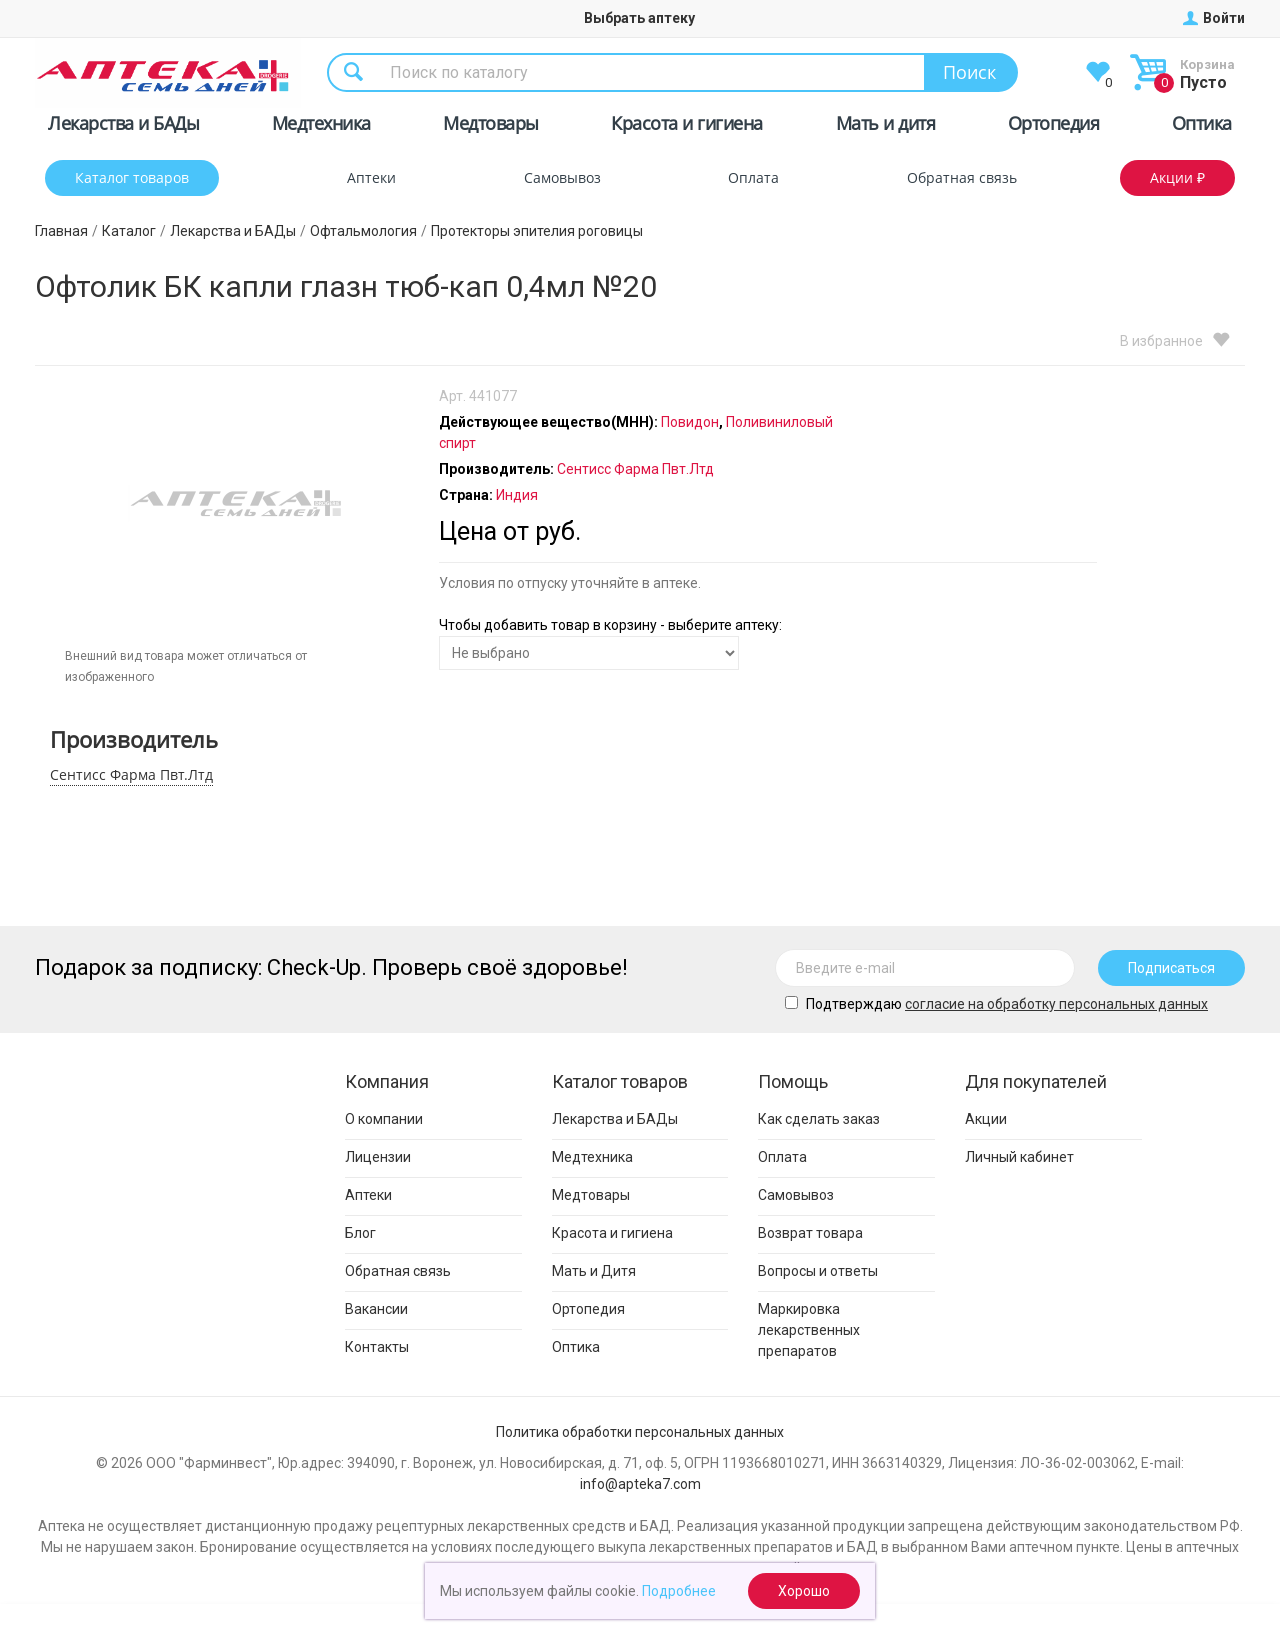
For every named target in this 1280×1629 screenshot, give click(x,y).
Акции (986, 1119)
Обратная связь (962, 177)
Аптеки (371, 177)
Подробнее (679, 1591)
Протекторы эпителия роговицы (537, 231)
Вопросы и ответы (818, 1271)
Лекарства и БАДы (123, 126)
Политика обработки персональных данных (640, 1432)
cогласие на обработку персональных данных (1056, 1004)
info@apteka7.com (640, 1484)
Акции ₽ (1177, 177)
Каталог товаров (132, 177)
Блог (360, 1233)
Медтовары (491, 126)
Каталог (129, 231)
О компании (384, 1119)
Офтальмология (363, 231)
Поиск (969, 72)
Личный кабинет (1019, 1157)
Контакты (377, 1347)
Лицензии (378, 1157)
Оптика (1202, 126)
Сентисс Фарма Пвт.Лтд (131, 774)
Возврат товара (810, 1233)
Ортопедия (1054, 126)
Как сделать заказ (819, 1119)
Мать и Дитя (594, 1271)
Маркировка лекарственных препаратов (809, 1330)
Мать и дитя (886, 126)
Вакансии (376, 1309)
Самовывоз (562, 177)
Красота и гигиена (687, 126)
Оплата (753, 177)
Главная (61, 231)
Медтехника (321, 126)
